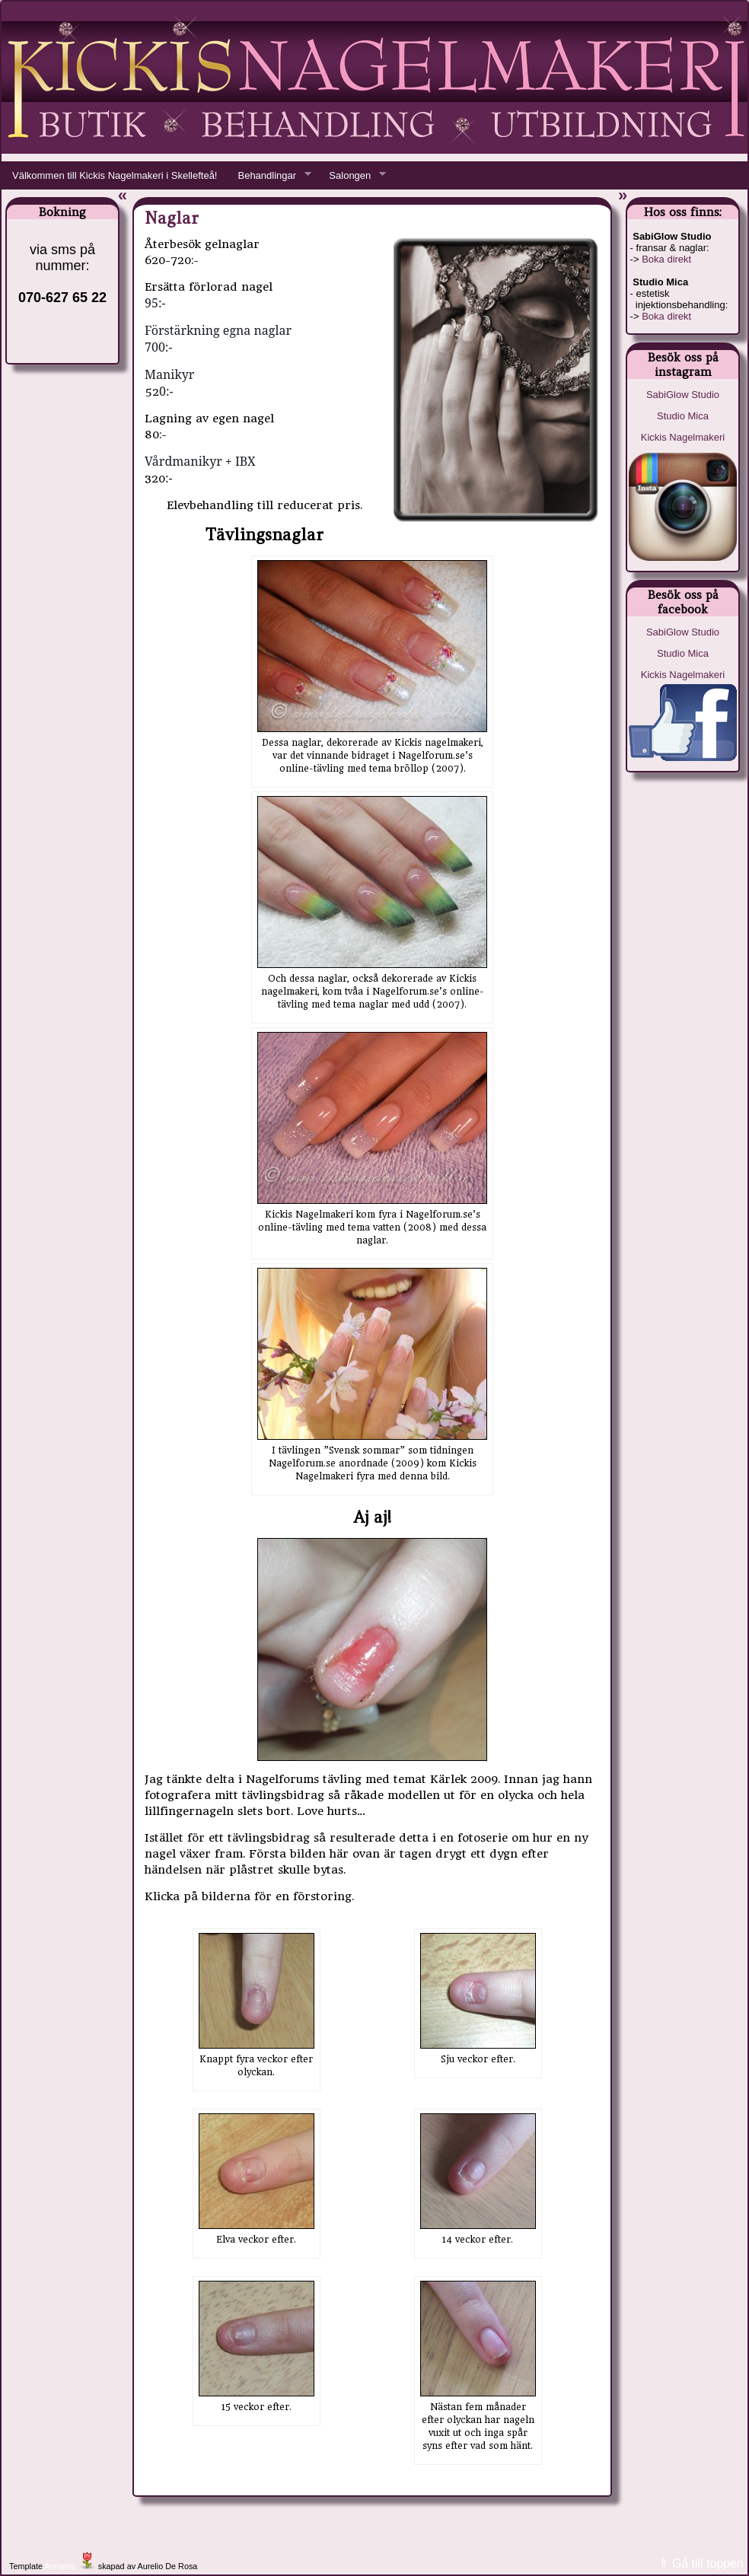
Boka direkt (666, 259)
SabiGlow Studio (682, 394)
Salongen (352, 176)
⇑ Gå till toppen (701, 2563)
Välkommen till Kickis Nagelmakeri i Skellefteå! (114, 175)
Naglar (172, 218)
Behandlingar (269, 176)
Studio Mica (683, 416)
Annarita (59, 2566)
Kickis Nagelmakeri (683, 437)
